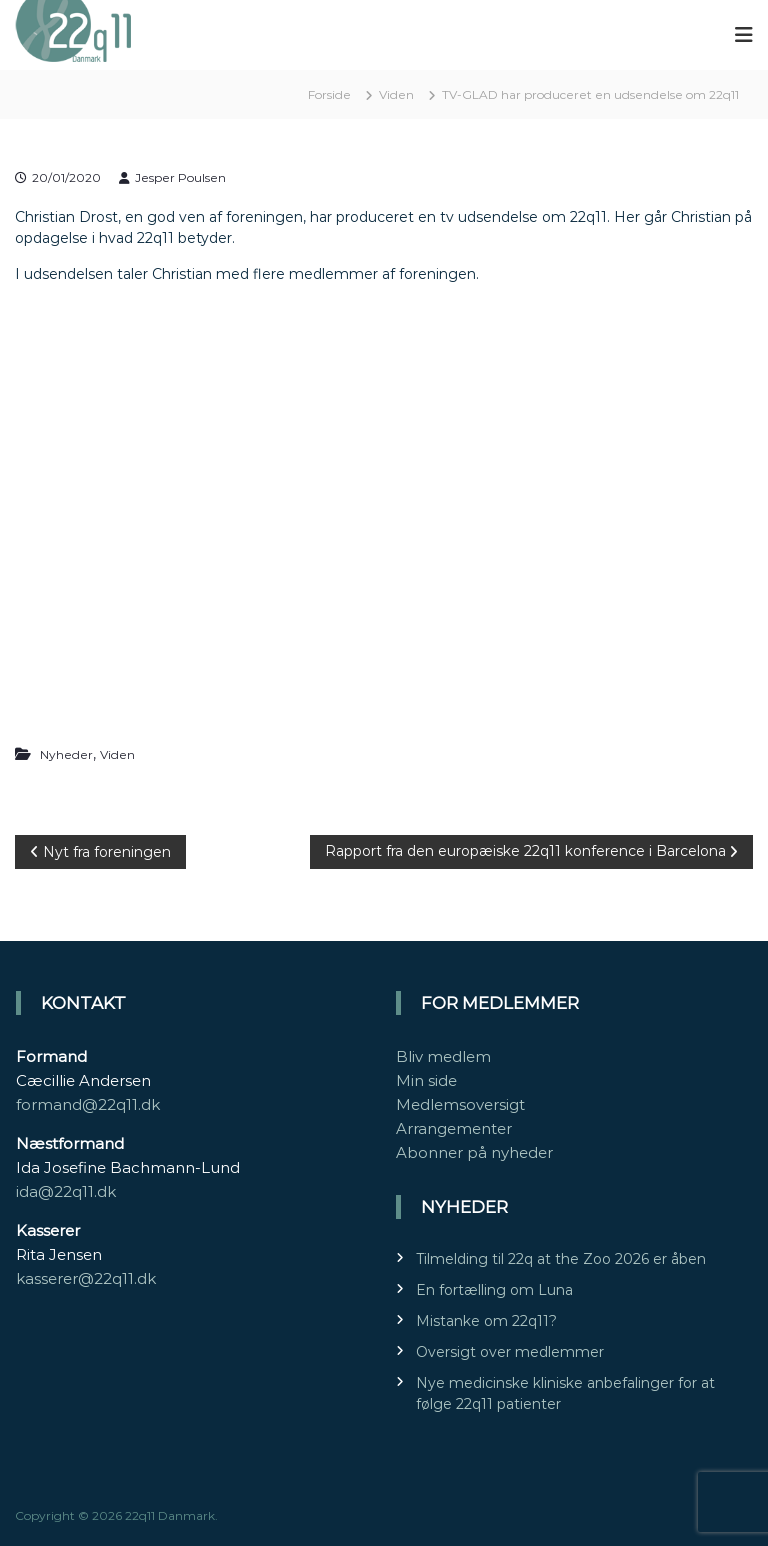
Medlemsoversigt (460, 1104)
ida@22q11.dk (66, 1191)
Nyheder (66, 754)
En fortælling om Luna (494, 1290)
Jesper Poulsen (180, 177)
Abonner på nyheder (474, 1152)
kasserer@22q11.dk (86, 1278)
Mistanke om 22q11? (486, 1321)
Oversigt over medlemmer (510, 1352)
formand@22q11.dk (88, 1104)
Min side (426, 1080)
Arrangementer (454, 1128)
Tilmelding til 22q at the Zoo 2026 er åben (561, 1259)
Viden (396, 94)
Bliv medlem (443, 1056)
